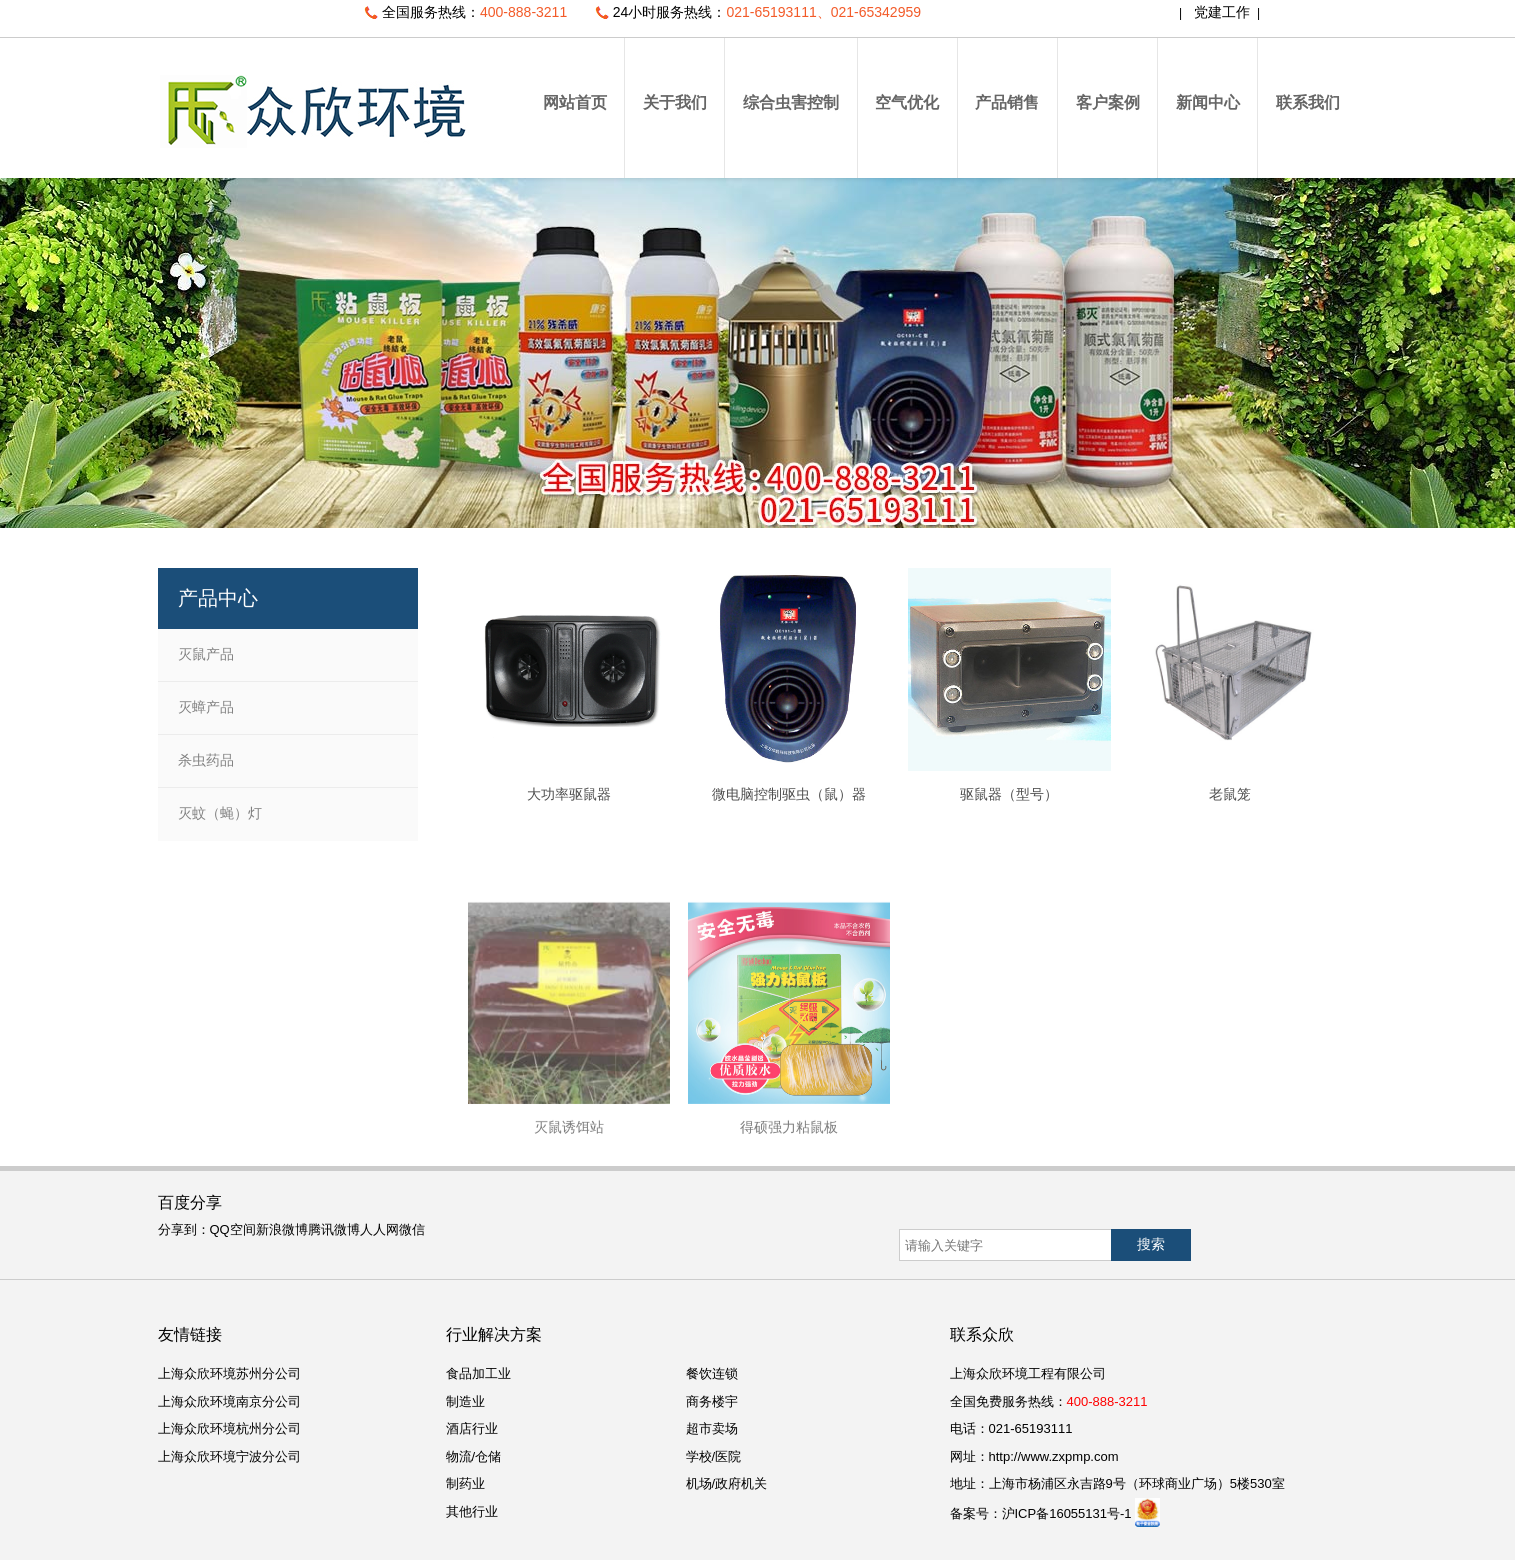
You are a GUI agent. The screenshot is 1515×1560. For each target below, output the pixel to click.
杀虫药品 (206, 760)
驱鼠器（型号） (1009, 794)
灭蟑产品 (206, 707)
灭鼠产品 (206, 654)
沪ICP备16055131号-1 (1067, 1513)
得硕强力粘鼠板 (789, 1282)
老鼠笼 (1230, 794)
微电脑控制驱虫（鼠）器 (789, 794)
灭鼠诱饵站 (569, 1282)
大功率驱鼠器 (569, 794)
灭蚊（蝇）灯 (220, 813)
